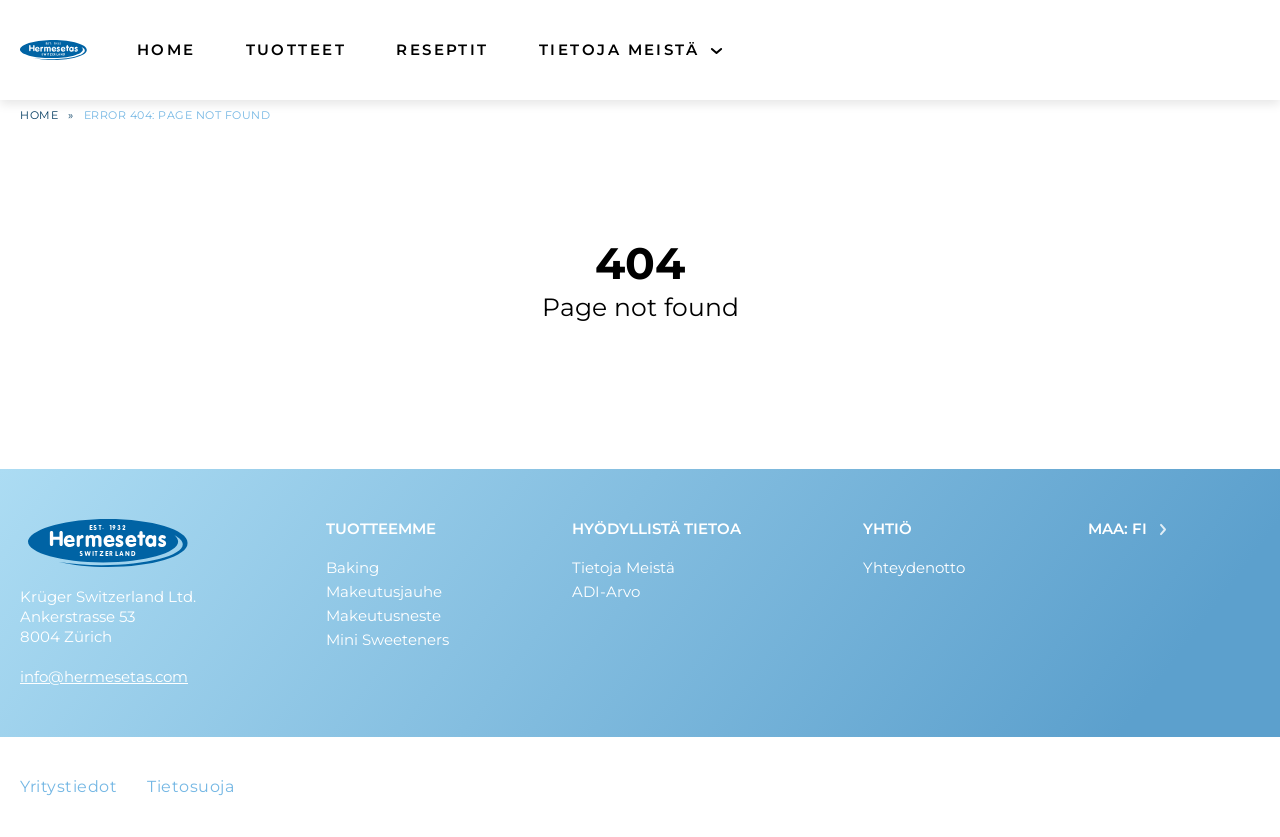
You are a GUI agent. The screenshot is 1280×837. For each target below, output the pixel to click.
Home (166, 49)
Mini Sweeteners (387, 639)
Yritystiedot (68, 786)
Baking (352, 567)
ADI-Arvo (606, 591)
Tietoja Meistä (619, 49)
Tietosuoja (190, 786)
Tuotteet (296, 49)
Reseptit (442, 49)
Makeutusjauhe (384, 591)
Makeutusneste (383, 615)
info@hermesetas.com (104, 676)
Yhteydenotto (914, 567)
